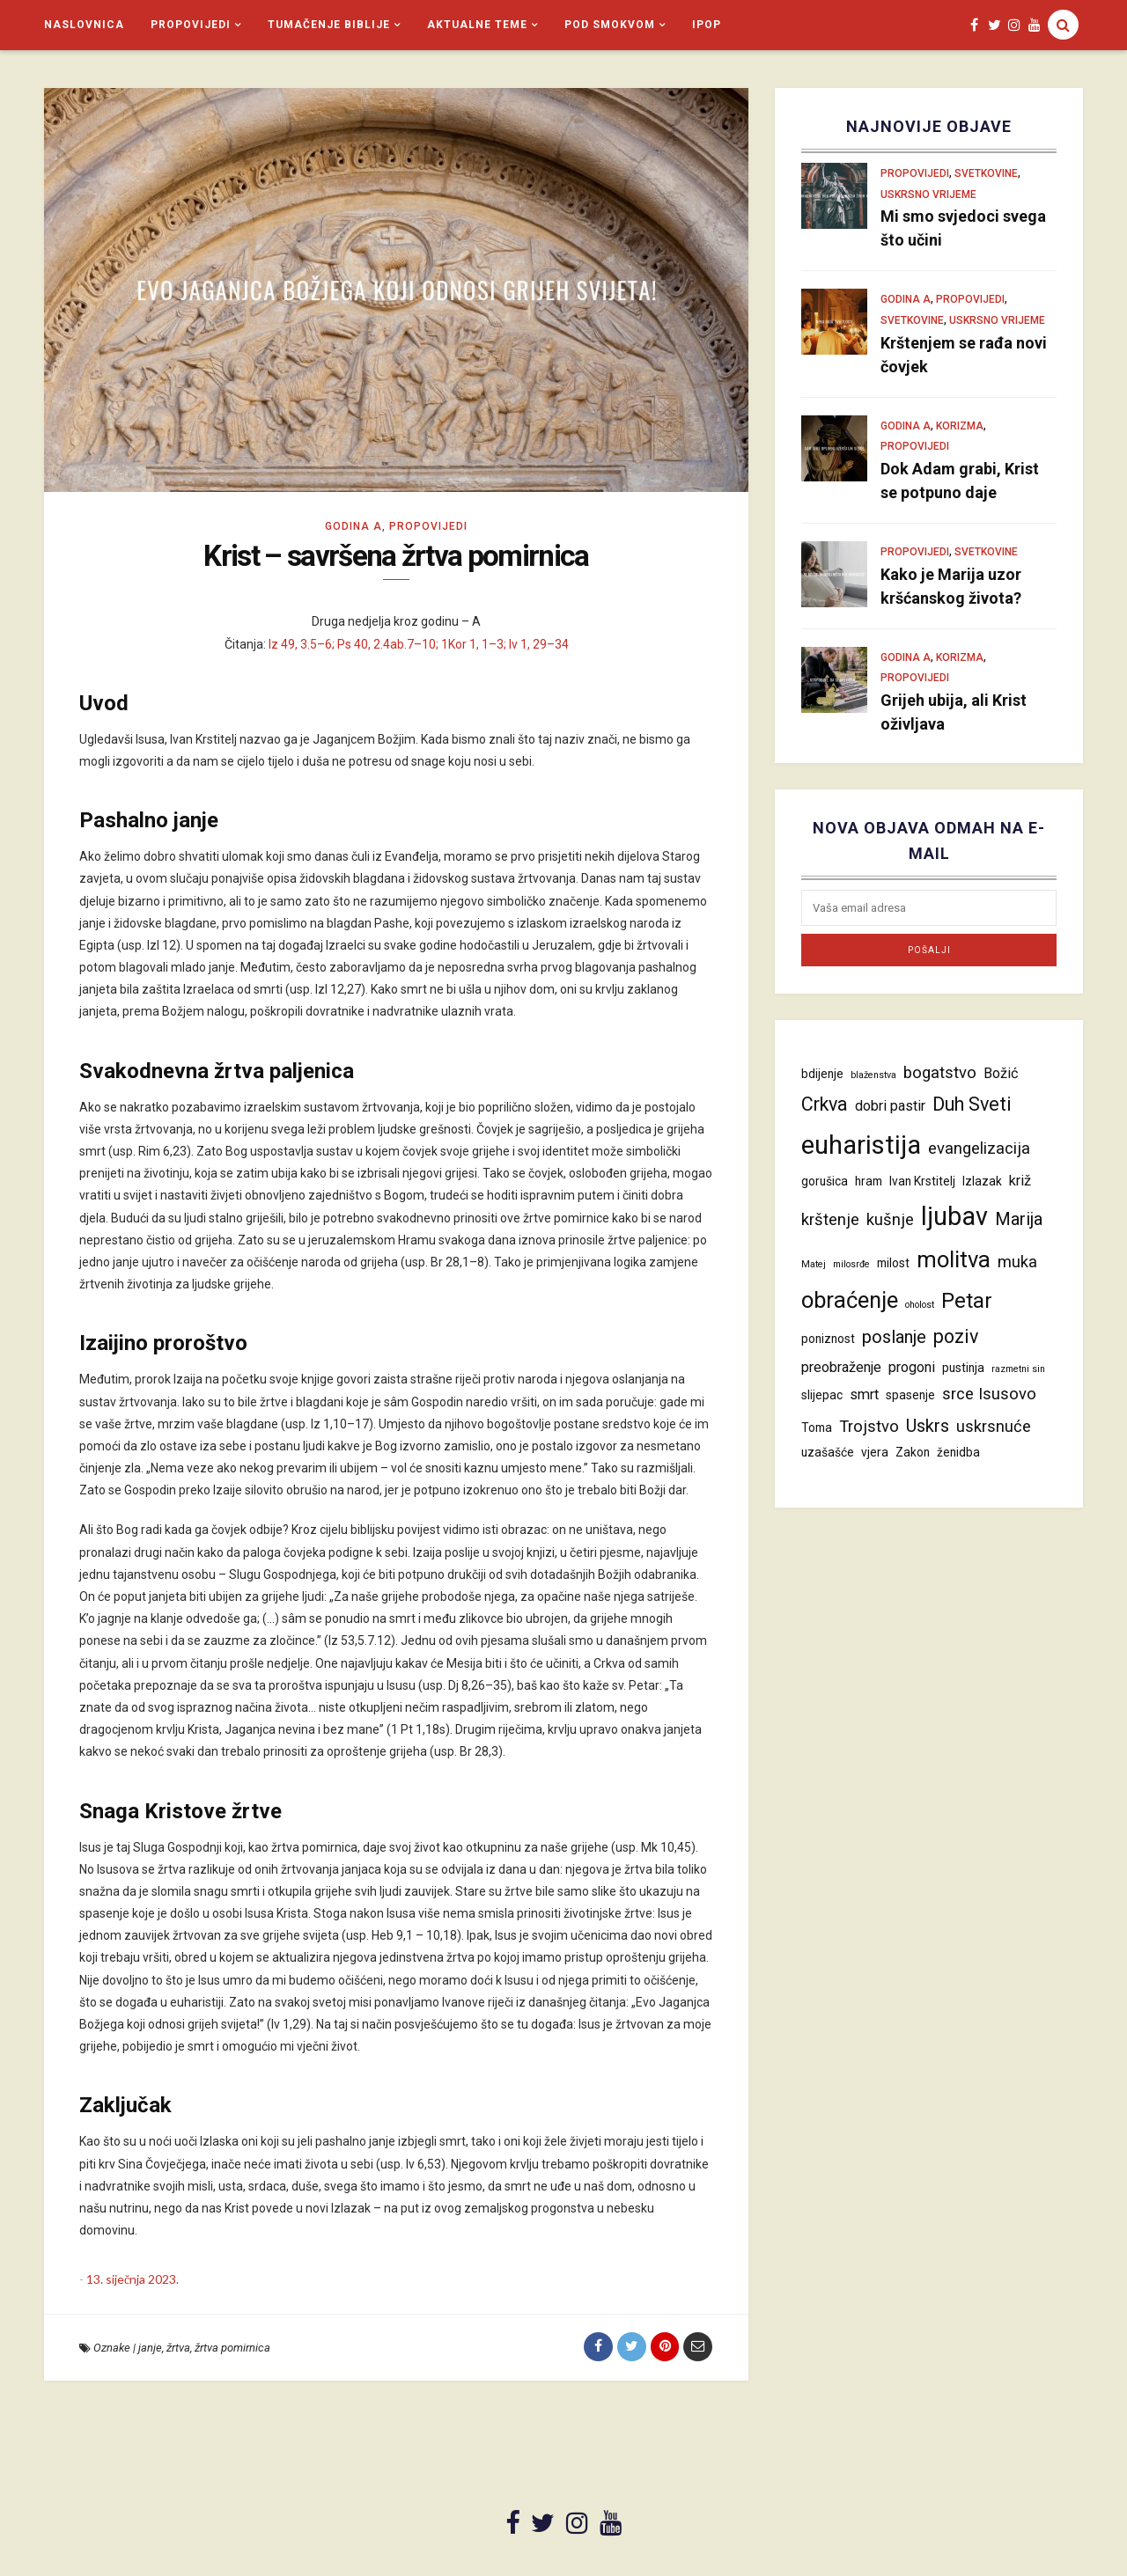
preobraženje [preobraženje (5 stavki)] (841, 1367)
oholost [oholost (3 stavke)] (919, 1304)
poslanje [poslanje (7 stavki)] (894, 1336)
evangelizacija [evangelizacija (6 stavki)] (979, 1148)
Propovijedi (191, 24)
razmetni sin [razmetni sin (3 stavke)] (1018, 1369)
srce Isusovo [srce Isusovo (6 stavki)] (989, 1394)
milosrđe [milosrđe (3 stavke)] (851, 1264)
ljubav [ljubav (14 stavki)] (954, 1216)
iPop (706, 24)
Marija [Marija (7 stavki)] (1018, 1218)
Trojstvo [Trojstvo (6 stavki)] (869, 1426)
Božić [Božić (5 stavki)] (1001, 1073)
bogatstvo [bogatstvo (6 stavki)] (939, 1073)
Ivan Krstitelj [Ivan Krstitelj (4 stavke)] (922, 1181)
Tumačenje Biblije (329, 24)
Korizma (959, 426)
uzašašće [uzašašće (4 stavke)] (827, 1452)
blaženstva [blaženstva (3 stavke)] (873, 1075)
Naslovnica (84, 24)
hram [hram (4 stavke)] (868, 1181)
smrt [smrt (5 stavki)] (864, 1394)
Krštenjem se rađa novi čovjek (963, 355)
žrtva (178, 2349)
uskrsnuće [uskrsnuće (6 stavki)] (993, 1426)
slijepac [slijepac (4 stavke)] (822, 1395)
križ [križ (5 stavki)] (1020, 1180)
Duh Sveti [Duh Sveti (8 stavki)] (972, 1104)
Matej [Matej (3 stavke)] (813, 1264)
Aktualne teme (477, 24)
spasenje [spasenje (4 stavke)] (910, 1395)
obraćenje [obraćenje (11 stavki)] (849, 1300)
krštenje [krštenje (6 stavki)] (830, 1219)
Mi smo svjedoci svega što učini (963, 228)
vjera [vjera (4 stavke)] (874, 1452)
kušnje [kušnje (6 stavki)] (890, 1219)
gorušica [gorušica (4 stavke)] (824, 1181)
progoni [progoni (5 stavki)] (911, 1367)
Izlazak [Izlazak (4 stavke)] (982, 1181)
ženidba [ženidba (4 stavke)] (958, 1452)
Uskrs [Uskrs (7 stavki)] (927, 1425)
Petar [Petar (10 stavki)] (966, 1300)
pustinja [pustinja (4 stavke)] (963, 1368)
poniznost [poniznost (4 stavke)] (828, 1339)
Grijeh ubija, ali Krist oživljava (953, 712)
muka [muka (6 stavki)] (1017, 1262)
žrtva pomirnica (232, 2349)
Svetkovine (986, 173)
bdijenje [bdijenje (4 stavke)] (822, 1074)
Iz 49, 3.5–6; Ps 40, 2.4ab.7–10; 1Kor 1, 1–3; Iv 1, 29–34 (419, 645)
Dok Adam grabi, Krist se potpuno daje (959, 480)
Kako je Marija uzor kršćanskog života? (950, 586)
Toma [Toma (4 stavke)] (816, 1427)
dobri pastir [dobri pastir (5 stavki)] (890, 1105)
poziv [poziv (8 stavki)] (955, 1336)
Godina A (353, 526)
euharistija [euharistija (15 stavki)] (861, 1145)
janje (150, 2349)
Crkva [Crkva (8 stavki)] (824, 1104)
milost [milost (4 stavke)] (893, 1263)
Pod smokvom (609, 24)
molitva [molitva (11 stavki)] (954, 1259)
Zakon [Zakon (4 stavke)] (912, 1452)
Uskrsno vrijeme (928, 194)
